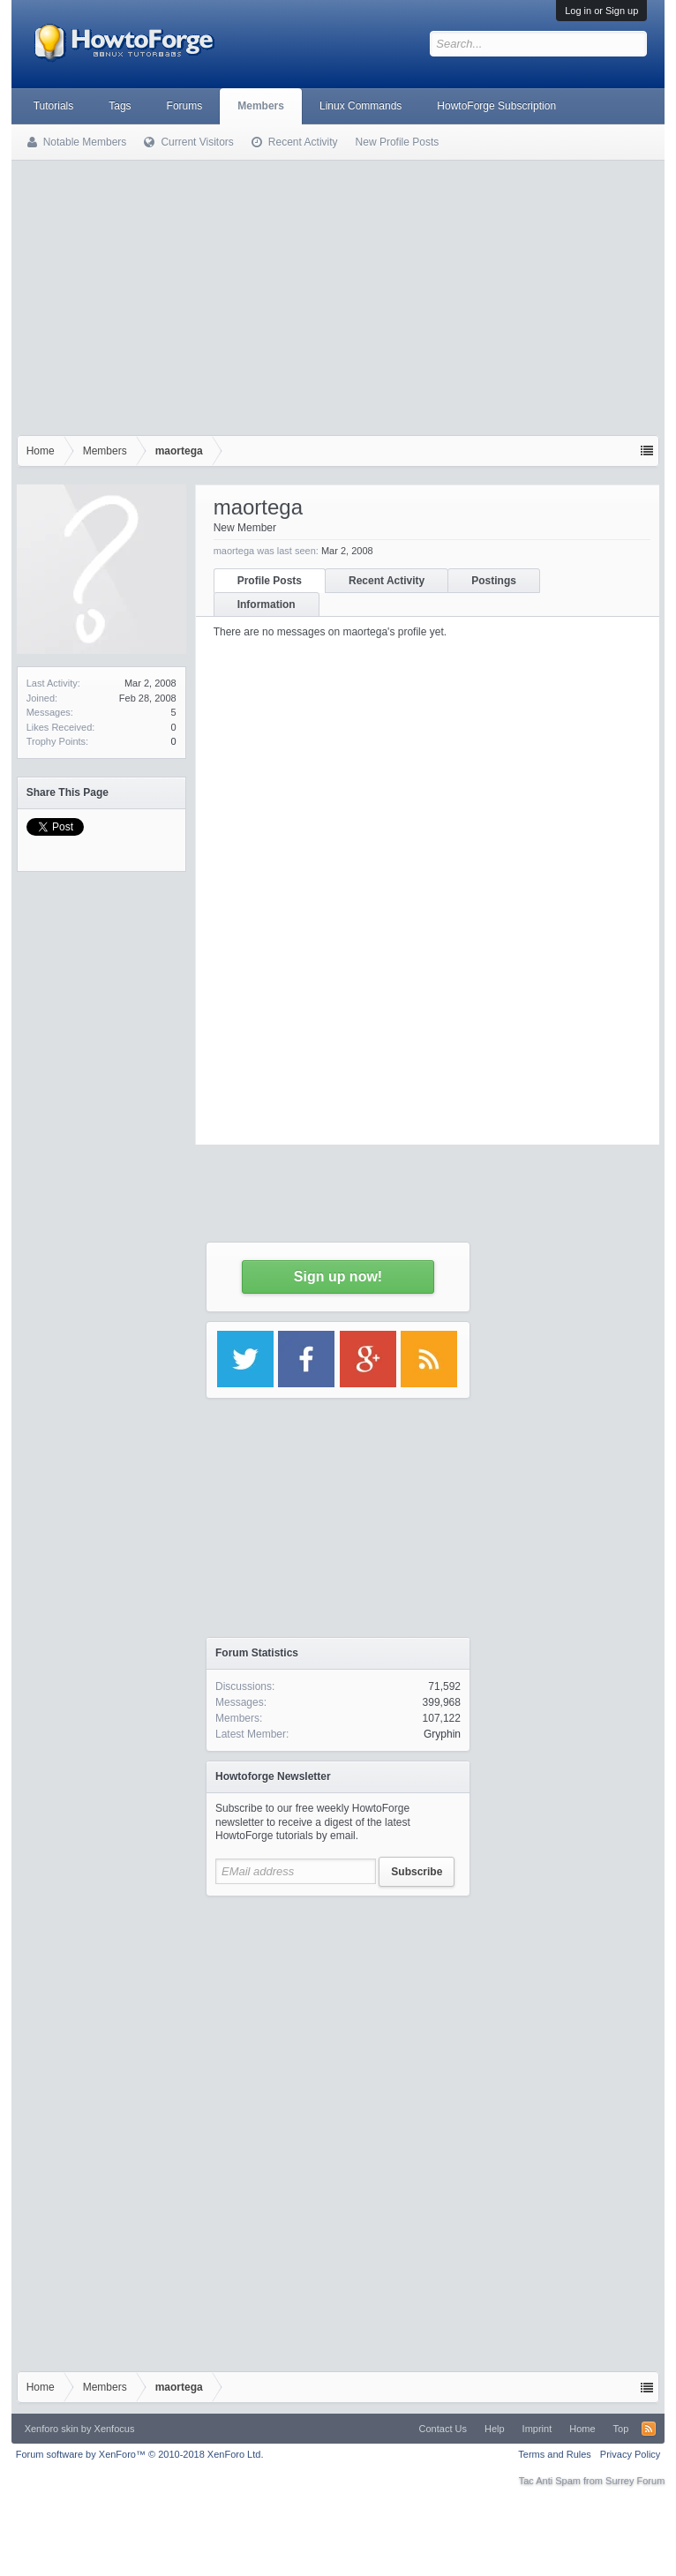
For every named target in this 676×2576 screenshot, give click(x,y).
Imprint (537, 2428)
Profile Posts (269, 581)
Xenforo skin (52, 2428)
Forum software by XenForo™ (140, 2454)
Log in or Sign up (601, 10)
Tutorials (54, 106)
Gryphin (442, 1734)
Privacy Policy (630, 2454)
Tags (120, 106)
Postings (493, 581)
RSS (649, 2429)
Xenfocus (114, 2428)
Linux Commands (360, 106)
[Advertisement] (338, 293)
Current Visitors (197, 142)
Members (260, 106)
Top (621, 2428)
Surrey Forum (635, 2480)
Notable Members (85, 142)
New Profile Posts (397, 142)
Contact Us (443, 2428)
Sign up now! (338, 1276)
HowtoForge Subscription (496, 106)
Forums (185, 106)
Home (582, 2428)
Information (266, 604)
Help (494, 2428)
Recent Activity (386, 581)
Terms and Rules (554, 2454)
